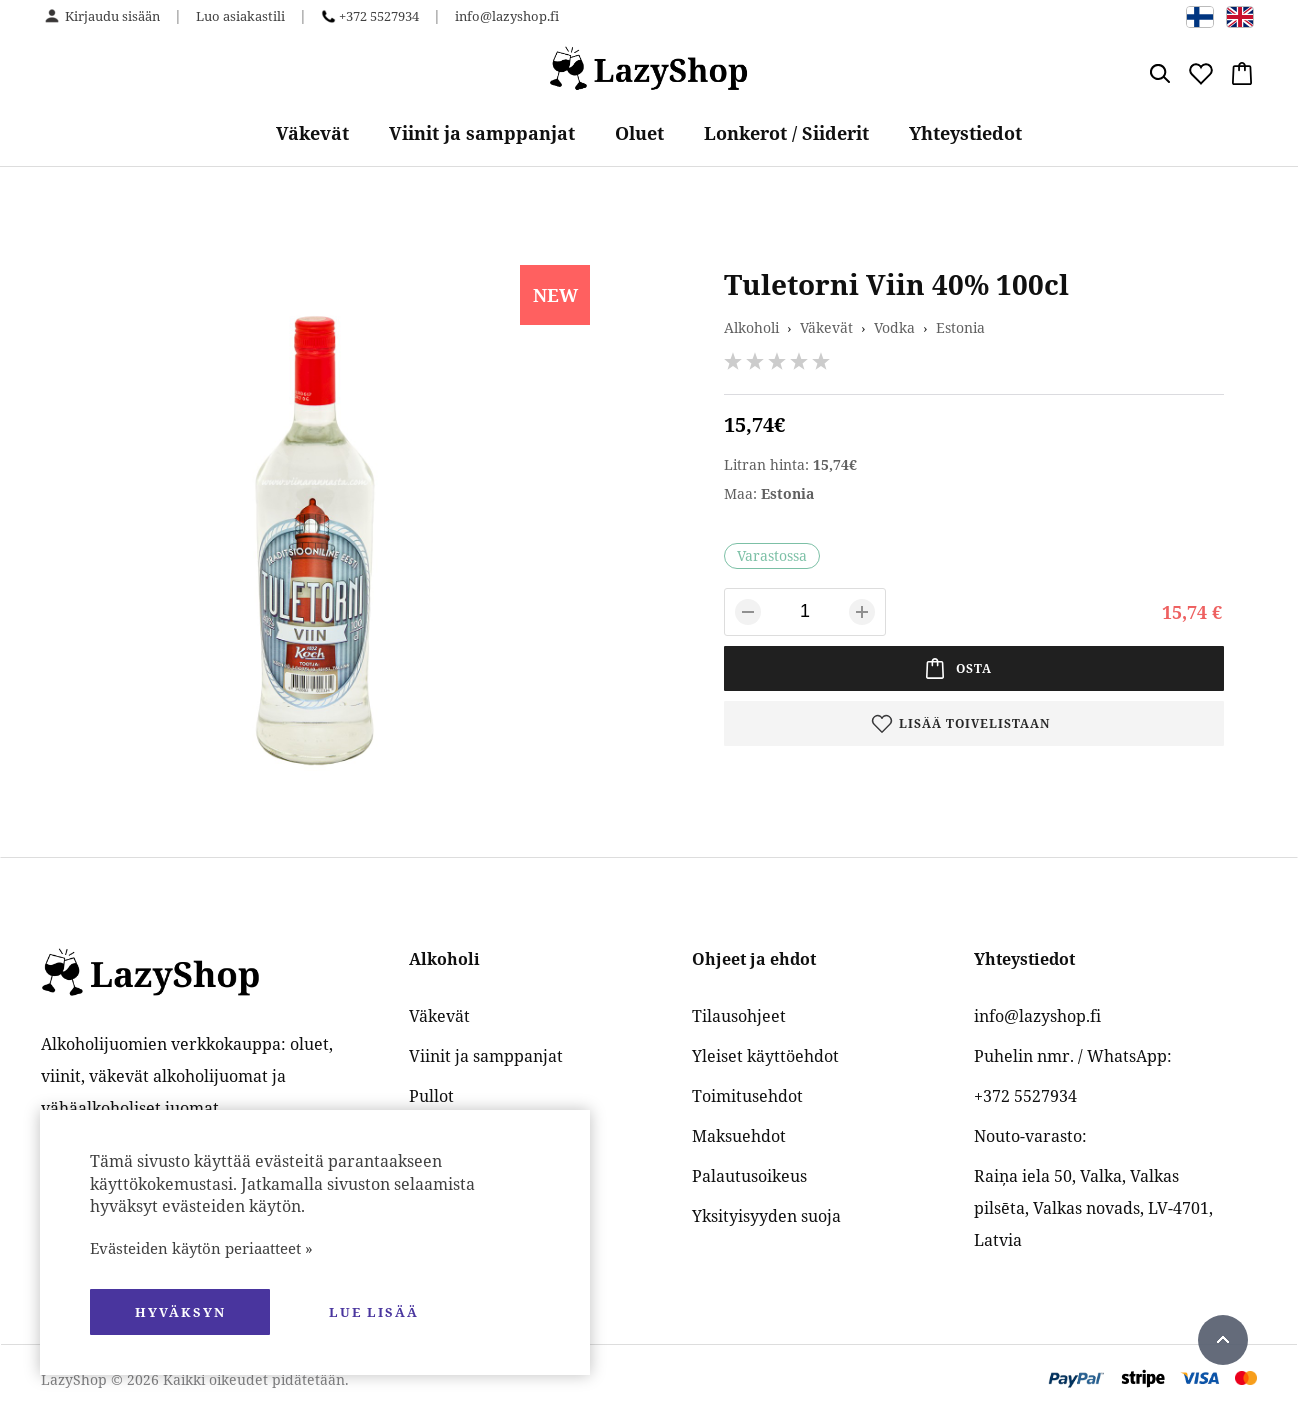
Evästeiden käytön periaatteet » (201, 1248)
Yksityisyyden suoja (766, 1216)
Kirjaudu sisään (112, 16)
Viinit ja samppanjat (482, 133)
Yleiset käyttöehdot (765, 1056)
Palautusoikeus (749, 1176)
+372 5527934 (379, 16)
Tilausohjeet (739, 1016)
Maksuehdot (739, 1136)
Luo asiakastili (240, 16)
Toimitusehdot (747, 1096)
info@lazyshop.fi (507, 16)
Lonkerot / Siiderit (786, 133)
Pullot (431, 1096)
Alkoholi (751, 327)
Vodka (894, 327)
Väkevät (312, 133)
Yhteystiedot (965, 133)
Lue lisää (374, 1312)
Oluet (639, 133)
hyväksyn (180, 1312)
